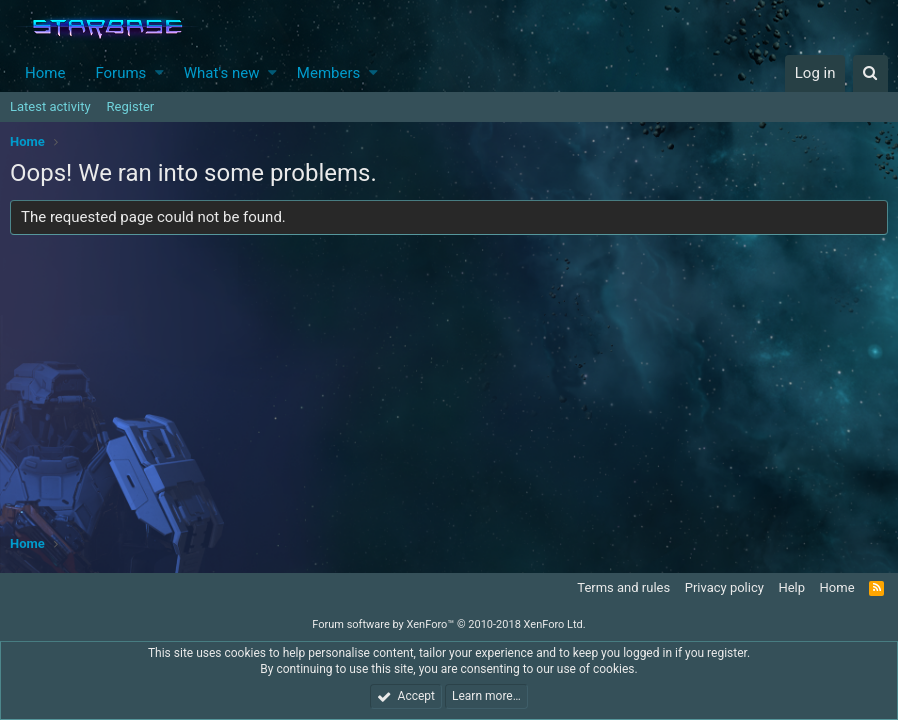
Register (131, 106)
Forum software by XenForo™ (448, 624)
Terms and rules (623, 587)
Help (791, 587)
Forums (120, 73)
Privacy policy (724, 587)
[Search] (870, 73)
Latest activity (50, 106)
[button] (159, 73)
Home (45, 73)
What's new (222, 73)
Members (328, 73)
